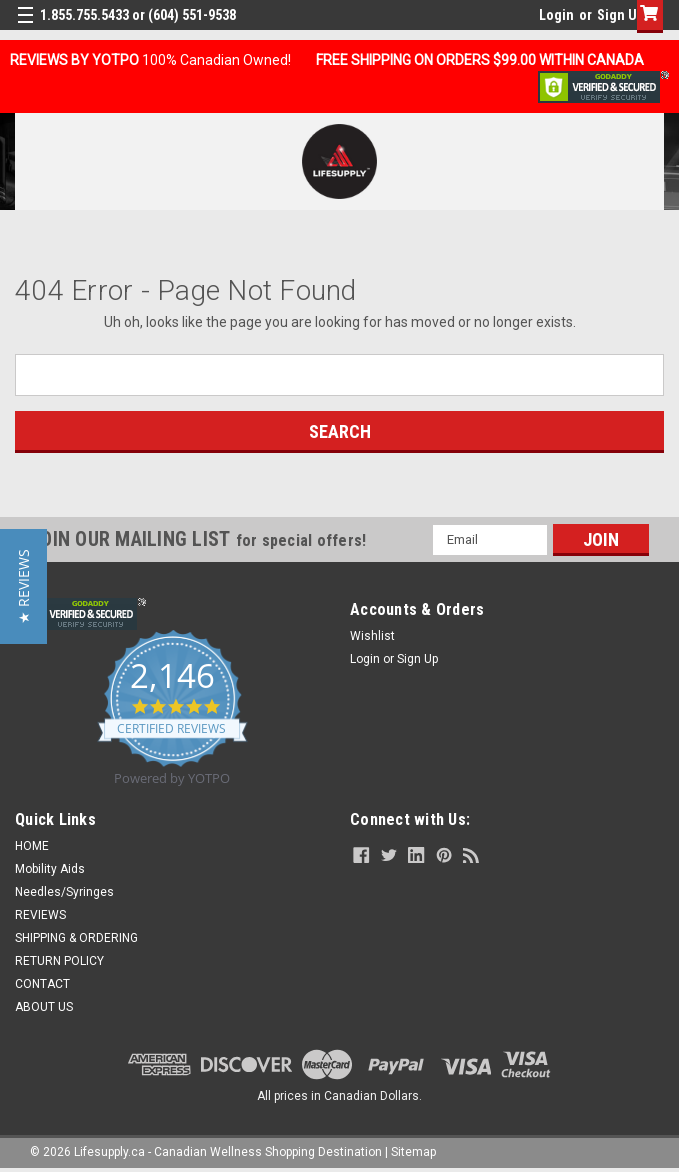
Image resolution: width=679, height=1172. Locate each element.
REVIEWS (40, 915)
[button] (23, 586)
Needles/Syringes (64, 892)
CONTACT (42, 984)
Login (556, 15)
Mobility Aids (50, 869)
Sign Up (620, 15)
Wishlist (372, 636)
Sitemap (413, 1152)
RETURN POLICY (59, 961)
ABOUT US (44, 1007)
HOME (32, 846)
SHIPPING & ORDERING (76, 938)
